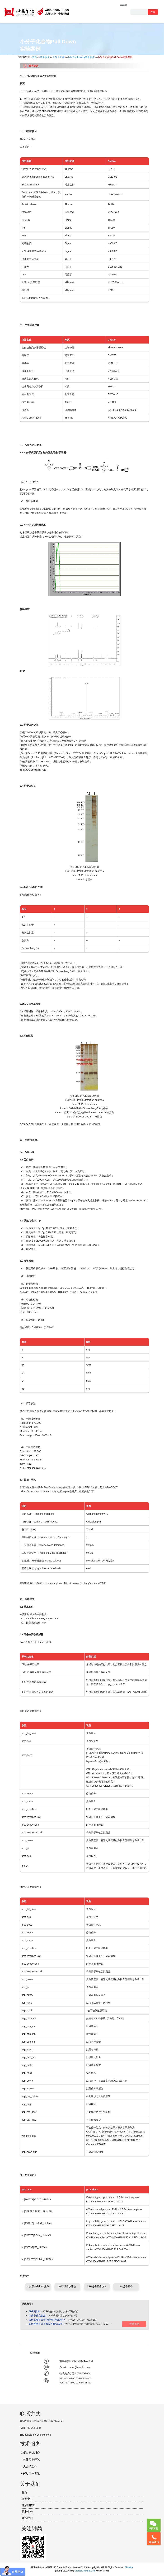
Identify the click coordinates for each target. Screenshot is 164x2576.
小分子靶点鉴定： (38, 2315)
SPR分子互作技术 (96, 2286)
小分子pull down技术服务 (80, 57)
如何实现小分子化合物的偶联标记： (48, 2319)
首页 (34, 57)
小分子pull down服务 (38, 2286)
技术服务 (45, 57)
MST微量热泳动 (67, 2286)
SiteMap (129, 2567)
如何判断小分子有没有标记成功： (47, 2323)
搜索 (153, 12)
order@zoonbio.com (85, 2571)
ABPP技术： (35, 2311)
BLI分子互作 (126, 2286)
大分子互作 (58, 57)
